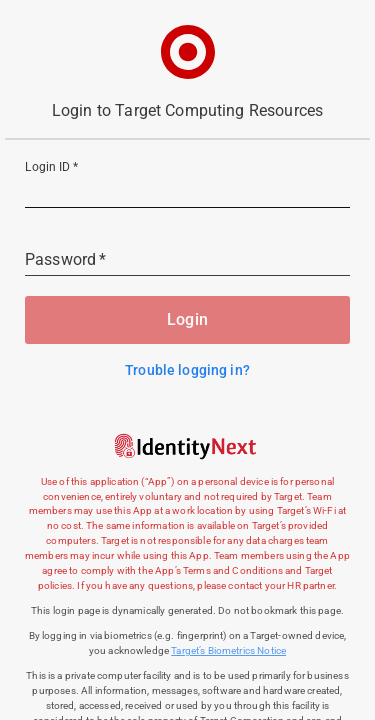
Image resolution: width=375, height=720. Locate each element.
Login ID (51, 168)
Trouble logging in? (187, 370)
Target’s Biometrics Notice (228, 650)
